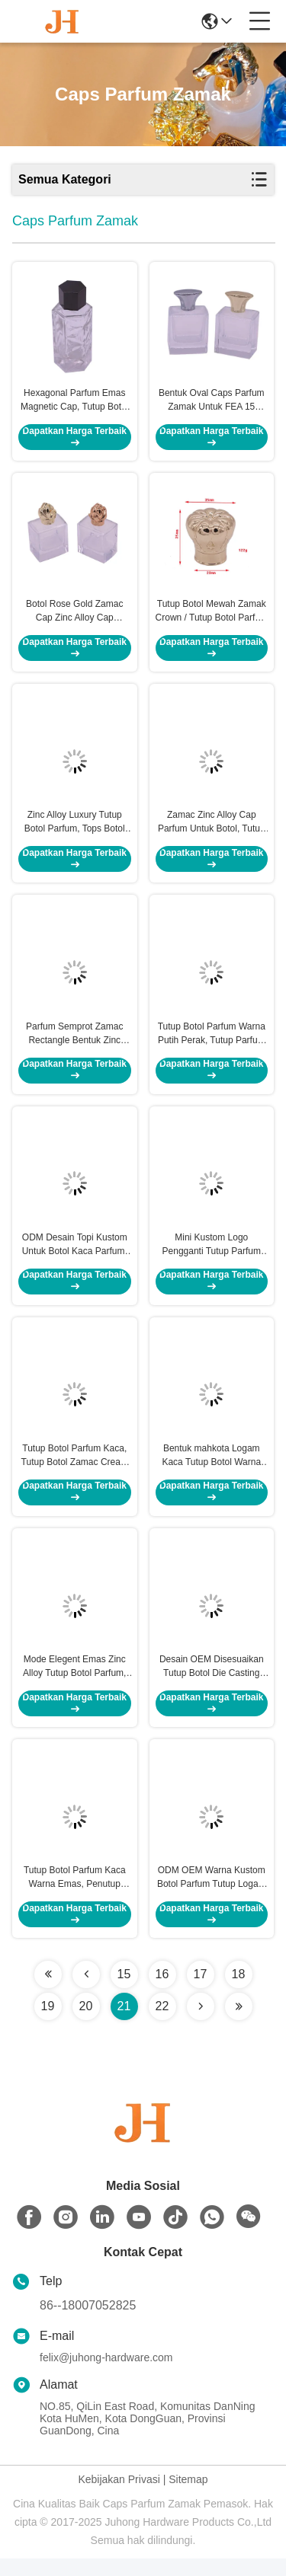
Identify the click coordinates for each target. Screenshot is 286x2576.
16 (162, 1991)
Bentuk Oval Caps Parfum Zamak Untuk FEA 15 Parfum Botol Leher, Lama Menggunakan (212, 403)
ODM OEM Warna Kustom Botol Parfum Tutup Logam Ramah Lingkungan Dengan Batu (211, 1895)
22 (162, 2023)
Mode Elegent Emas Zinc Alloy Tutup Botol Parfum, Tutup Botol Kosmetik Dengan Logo (74, 1682)
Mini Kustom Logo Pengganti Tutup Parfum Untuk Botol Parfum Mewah (211, 1256)
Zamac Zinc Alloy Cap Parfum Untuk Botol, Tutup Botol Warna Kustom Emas (211, 829)
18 (239, 1991)
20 (86, 2023)
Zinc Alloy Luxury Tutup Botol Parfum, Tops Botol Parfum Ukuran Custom (74, 829)
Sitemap (188, 2497)
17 (200, 1991)
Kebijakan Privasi (118, 2497)
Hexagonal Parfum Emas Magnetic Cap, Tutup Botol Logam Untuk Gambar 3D (74, 403)
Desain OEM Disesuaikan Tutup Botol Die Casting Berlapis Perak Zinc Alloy (211, 1682)
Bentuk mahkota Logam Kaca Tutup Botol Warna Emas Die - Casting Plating (211, 1469)
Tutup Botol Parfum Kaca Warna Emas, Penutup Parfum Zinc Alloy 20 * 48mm (75, 1895)
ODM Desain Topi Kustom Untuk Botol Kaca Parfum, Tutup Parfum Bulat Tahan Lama (74, 1256)
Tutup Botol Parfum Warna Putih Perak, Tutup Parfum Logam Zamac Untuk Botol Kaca (211, 1042)
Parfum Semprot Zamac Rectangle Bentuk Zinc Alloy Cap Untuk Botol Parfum (74, 1042)
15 (124, 1991)
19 (48, 2023)
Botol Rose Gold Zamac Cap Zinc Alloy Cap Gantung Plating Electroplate (74, 616)
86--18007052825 (88, 2322)
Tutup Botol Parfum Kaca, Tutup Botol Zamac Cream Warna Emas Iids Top (74, 1469)
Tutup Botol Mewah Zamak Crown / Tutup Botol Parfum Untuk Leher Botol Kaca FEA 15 (212, 616)
